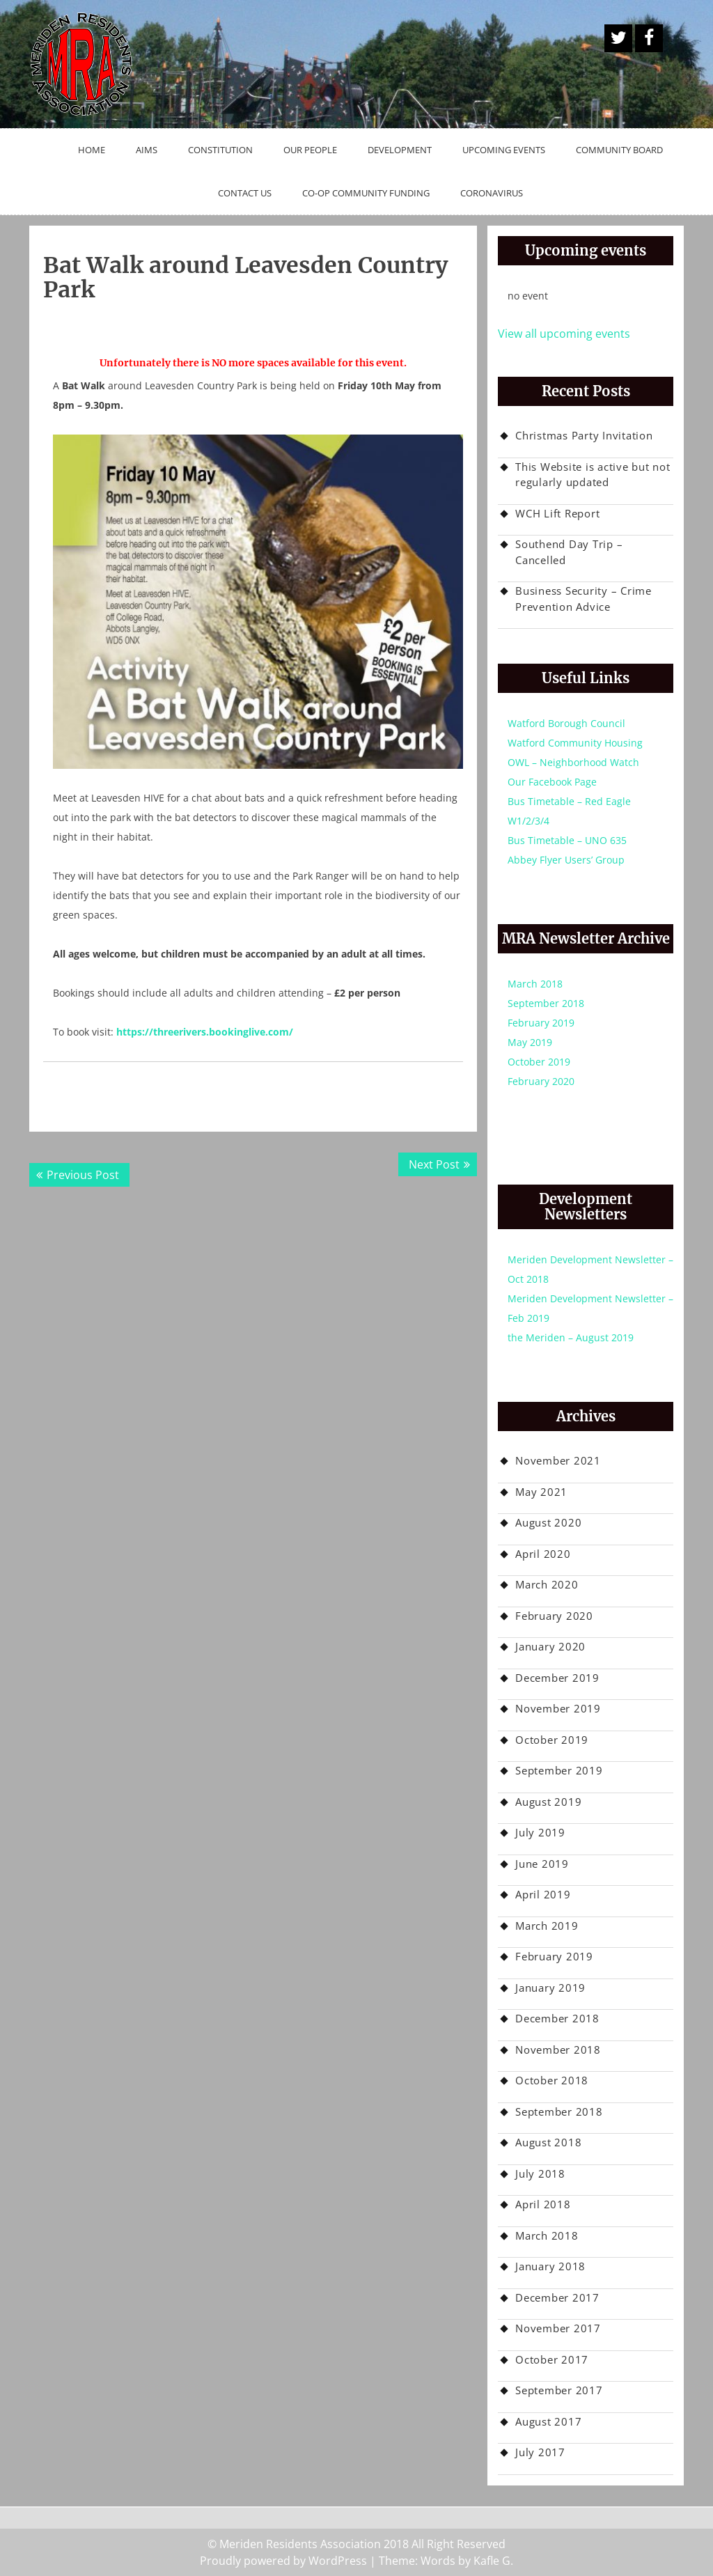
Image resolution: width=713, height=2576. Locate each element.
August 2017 (548, 2421)
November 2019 (558, 1708)
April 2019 (543, 1894)
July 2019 (540, 1832)
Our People (310, 149)
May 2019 (530, 1042)
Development (400, 149)
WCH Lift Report (557, 513)
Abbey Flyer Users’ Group (566, 859)
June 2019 (542, 1864)
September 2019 (559, 1770)
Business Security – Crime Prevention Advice (583, 599)
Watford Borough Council (566, 723)
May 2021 (541, 1492)
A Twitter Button (618, 38)
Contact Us (245, 193)
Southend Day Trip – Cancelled (568, 552)
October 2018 (551, 2080)
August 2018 (548, 2142)
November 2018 (558, 2049)
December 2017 (557, 2297)
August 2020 (548, 1522)
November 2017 (558, 2328)
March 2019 (547, 1926)
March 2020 (547, 1584)
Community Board (619, 149)
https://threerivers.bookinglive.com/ (204, 1031)
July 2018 (540, 2173)
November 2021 (558, 1460)
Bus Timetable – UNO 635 (567, 840)
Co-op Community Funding (366, 193)
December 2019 (557, 1678)
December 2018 (557, 2018)
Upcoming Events (503, 149)
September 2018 (546, 1003)
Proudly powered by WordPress (283, 2560)
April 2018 (543, 2204)
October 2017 (551, 2359)
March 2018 (535, 983)
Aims (146, 149)
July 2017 (540, 2452)
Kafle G (491, 2560)
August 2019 (548, 1802)
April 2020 (543, 1554)
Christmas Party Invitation (584, 435)
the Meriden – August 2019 (571, 1337)
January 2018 (550, 2266)
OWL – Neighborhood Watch (573, 762)
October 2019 (539, 1061)
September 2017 (559, 2390)
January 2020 (550, 1646)
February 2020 (541, 1081)
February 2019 (541, 1022)
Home (91, 149)
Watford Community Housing (575, 742)
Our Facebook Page (552, 781)
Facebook (649, 38)
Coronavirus (491, 193)
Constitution (220, 149)
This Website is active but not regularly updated (593, 475)
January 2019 (550, 1988)
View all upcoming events (564, 333)
